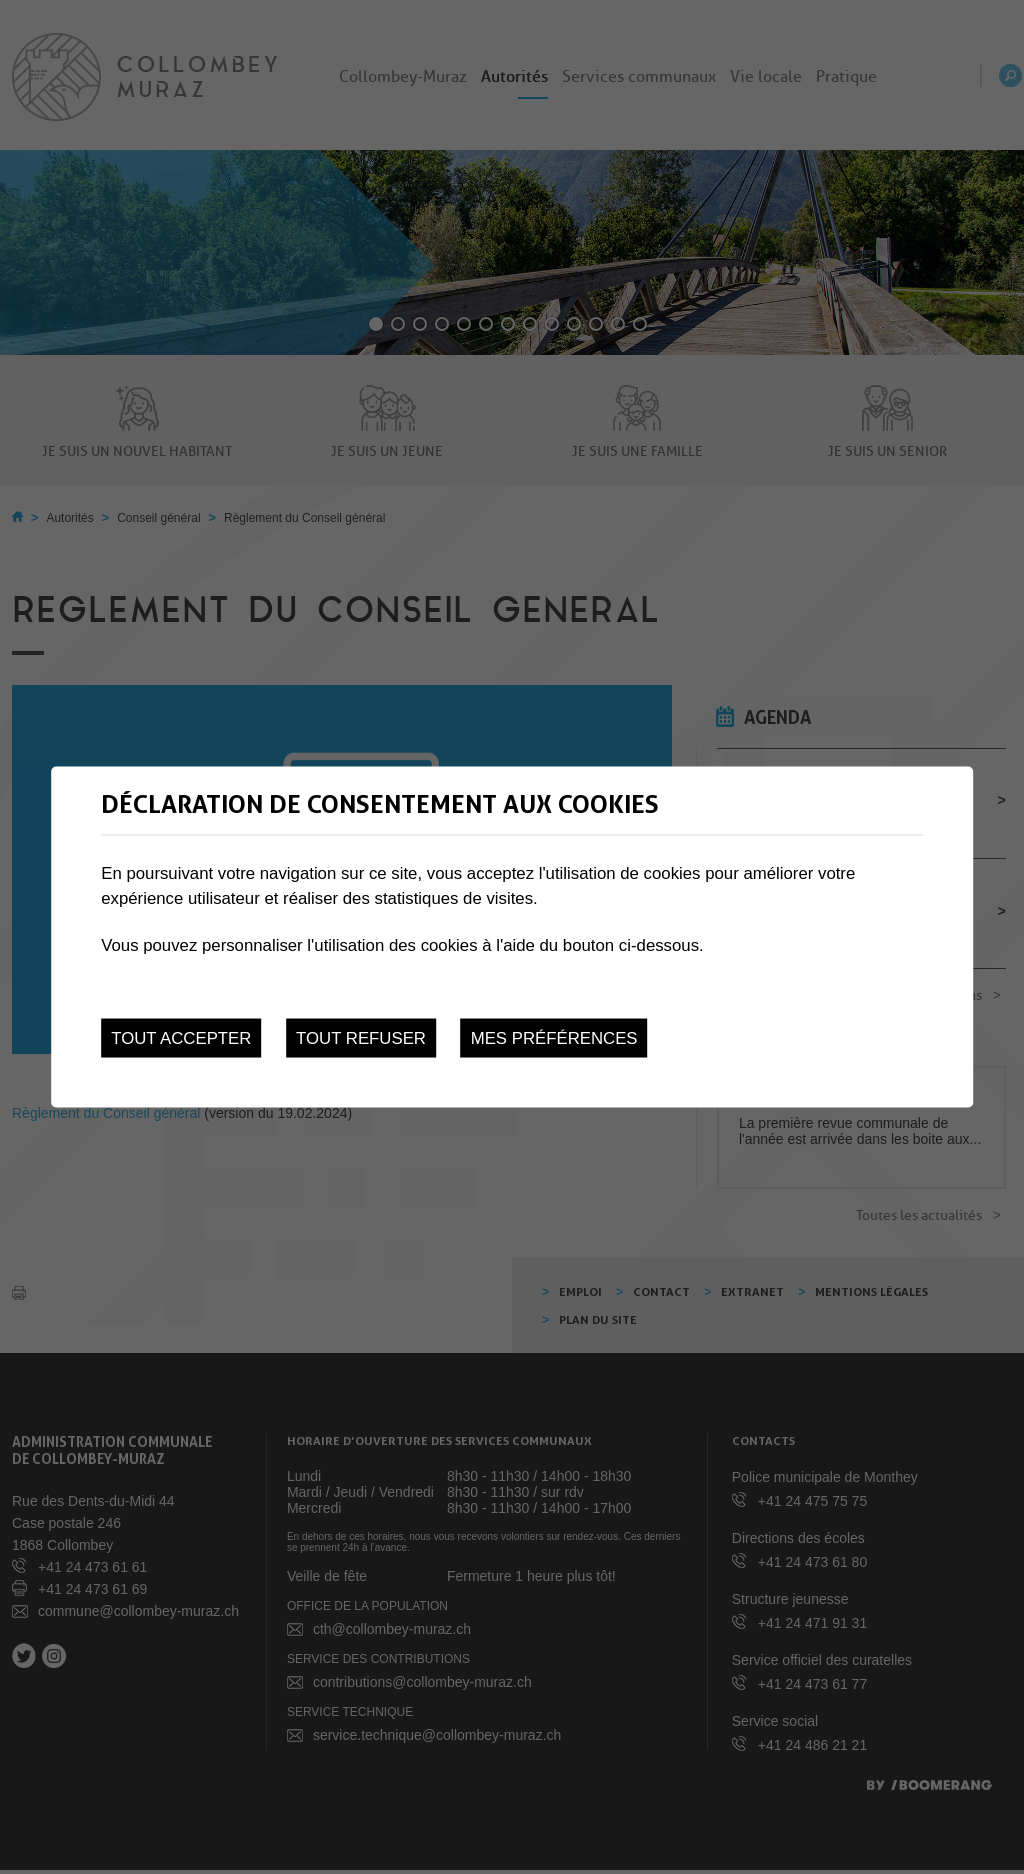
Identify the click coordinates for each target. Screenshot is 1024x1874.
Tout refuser (361, 1037)
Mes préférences (554, 1037)
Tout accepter (181, 1037)
